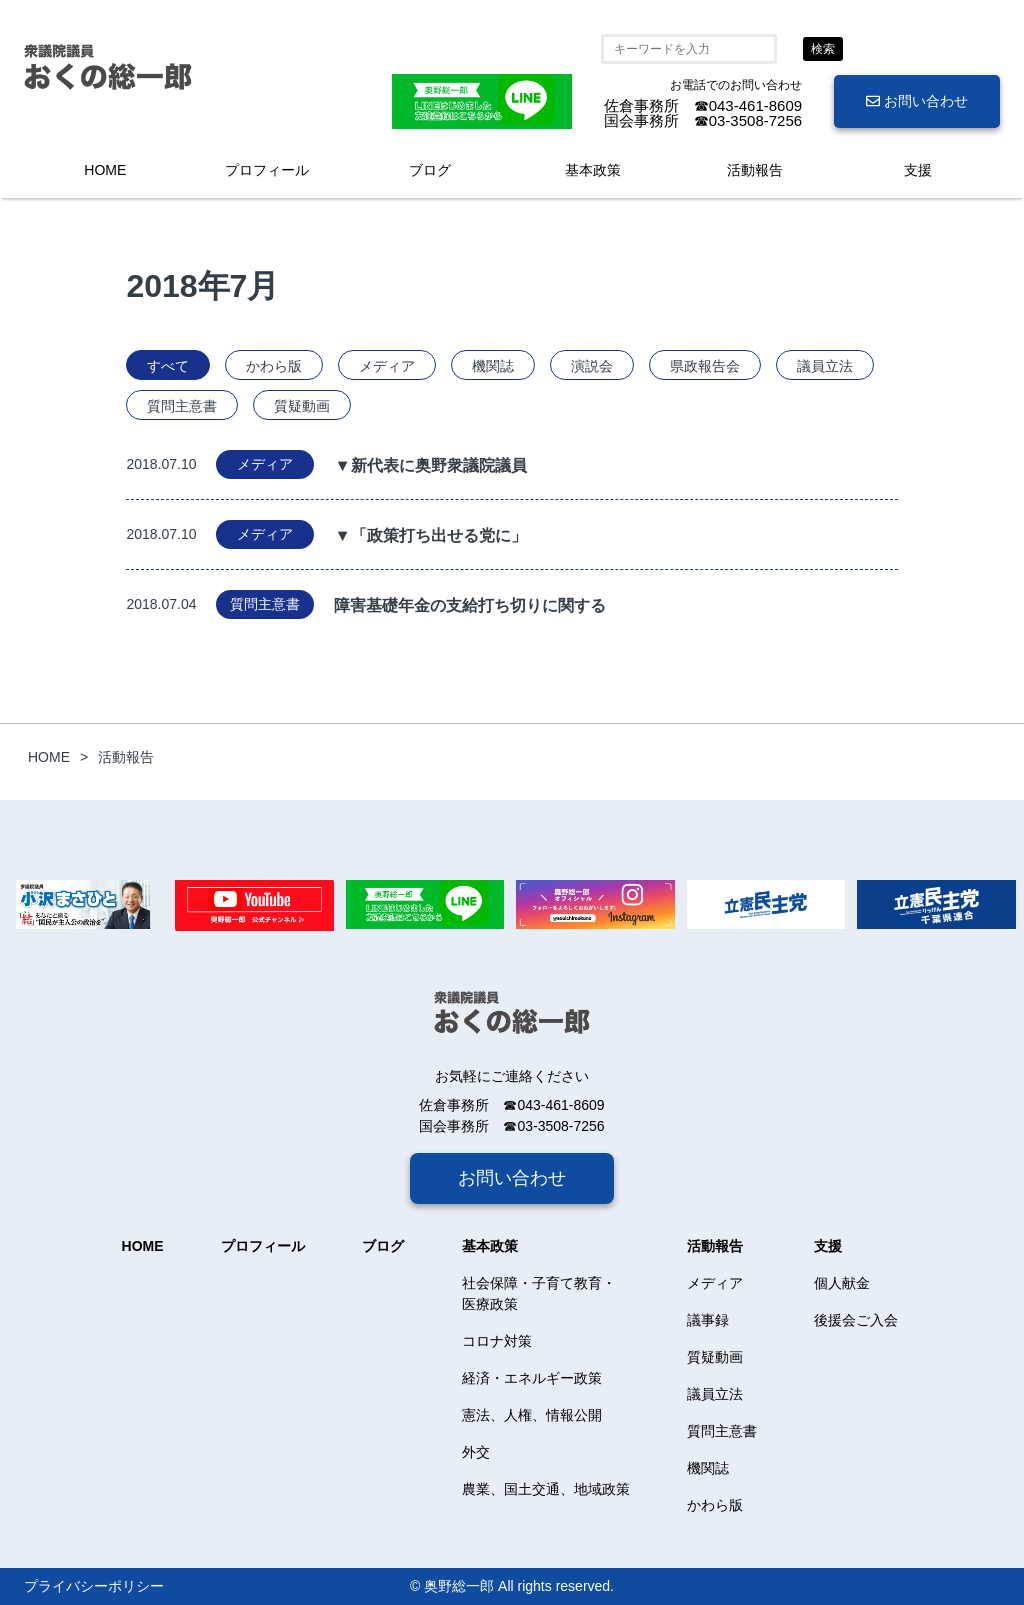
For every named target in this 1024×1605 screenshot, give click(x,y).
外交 (476, 1452)
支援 (918, 170)
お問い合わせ (917, 101)
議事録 (708, 1320)
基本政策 (593, 170)
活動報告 (755, 170)
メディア (387, 366)
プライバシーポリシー (94, 1586)
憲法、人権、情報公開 (532, 1415)
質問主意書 (182, 406)
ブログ (430, 170)
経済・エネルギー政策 (532, 1378)
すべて (168, 366)
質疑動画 (302, 406)
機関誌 (493, 366)
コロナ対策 (497, 1341)
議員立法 (825, 366)
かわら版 (274, 366)
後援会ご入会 (856, 1320)
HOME (105, 170)
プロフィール (267, 170)
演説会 (592, 366)
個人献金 (842, 1283)
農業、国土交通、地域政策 (546, 1489)
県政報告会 (705, 366)
